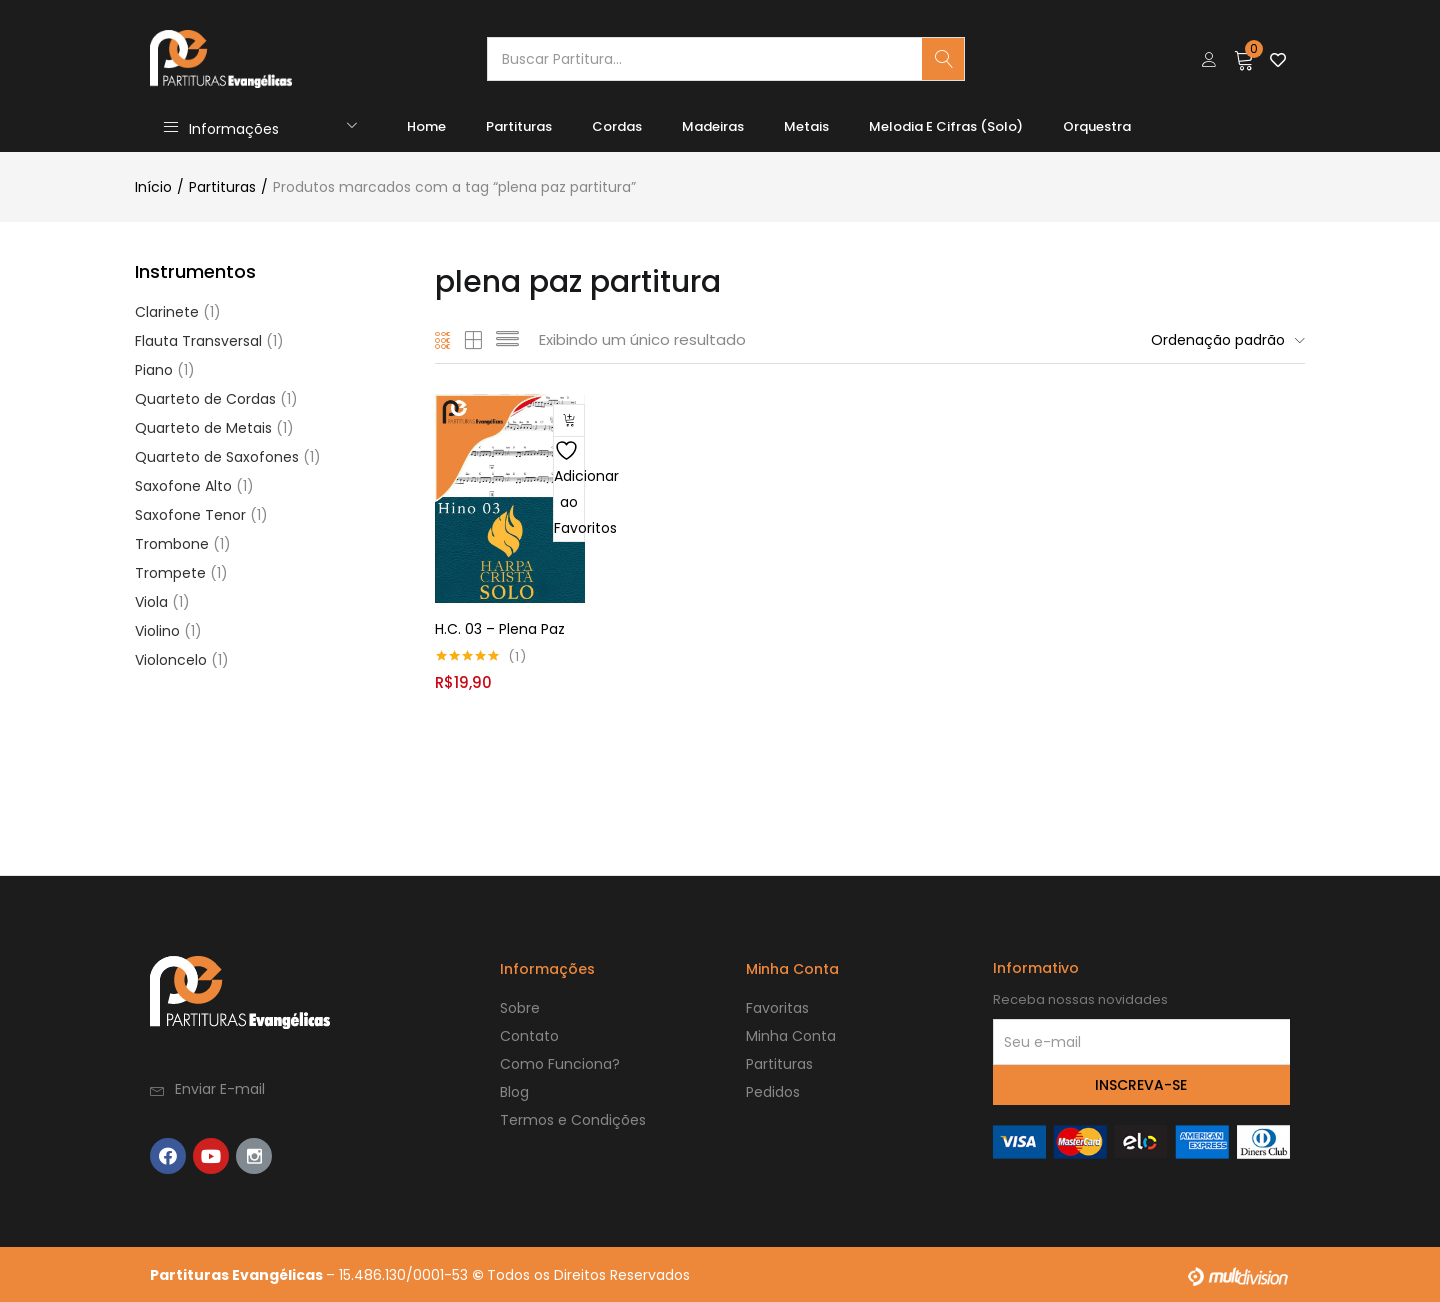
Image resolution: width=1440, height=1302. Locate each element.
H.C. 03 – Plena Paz (500, 628)
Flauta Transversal (198, 341)
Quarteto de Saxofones (217, 457)
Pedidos (773, 1091)
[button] (1244, 59)
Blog (514, 1091)
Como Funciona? (560, 1063)
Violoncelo (171, 660)
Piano (154, 370)
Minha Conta (791, 1035)
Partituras (519, 126)
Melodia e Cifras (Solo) (946, 126)
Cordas (617, 126)
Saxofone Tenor (190, 515)
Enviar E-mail (220, 1088)
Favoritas (777, 1007)
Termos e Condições (573, 1119)
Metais (806, 126)
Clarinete (167, 312)
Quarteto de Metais (203, 428)
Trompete (170, 573)
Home (426, 126)
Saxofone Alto (183, 486)
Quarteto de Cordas (205, 399)
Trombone (172, 544)
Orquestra (1097, 126)
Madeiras (713, 126)
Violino (157, 631)
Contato (529, 1035)
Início (153, 187)
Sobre (520, 1007)
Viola (151, 602)
